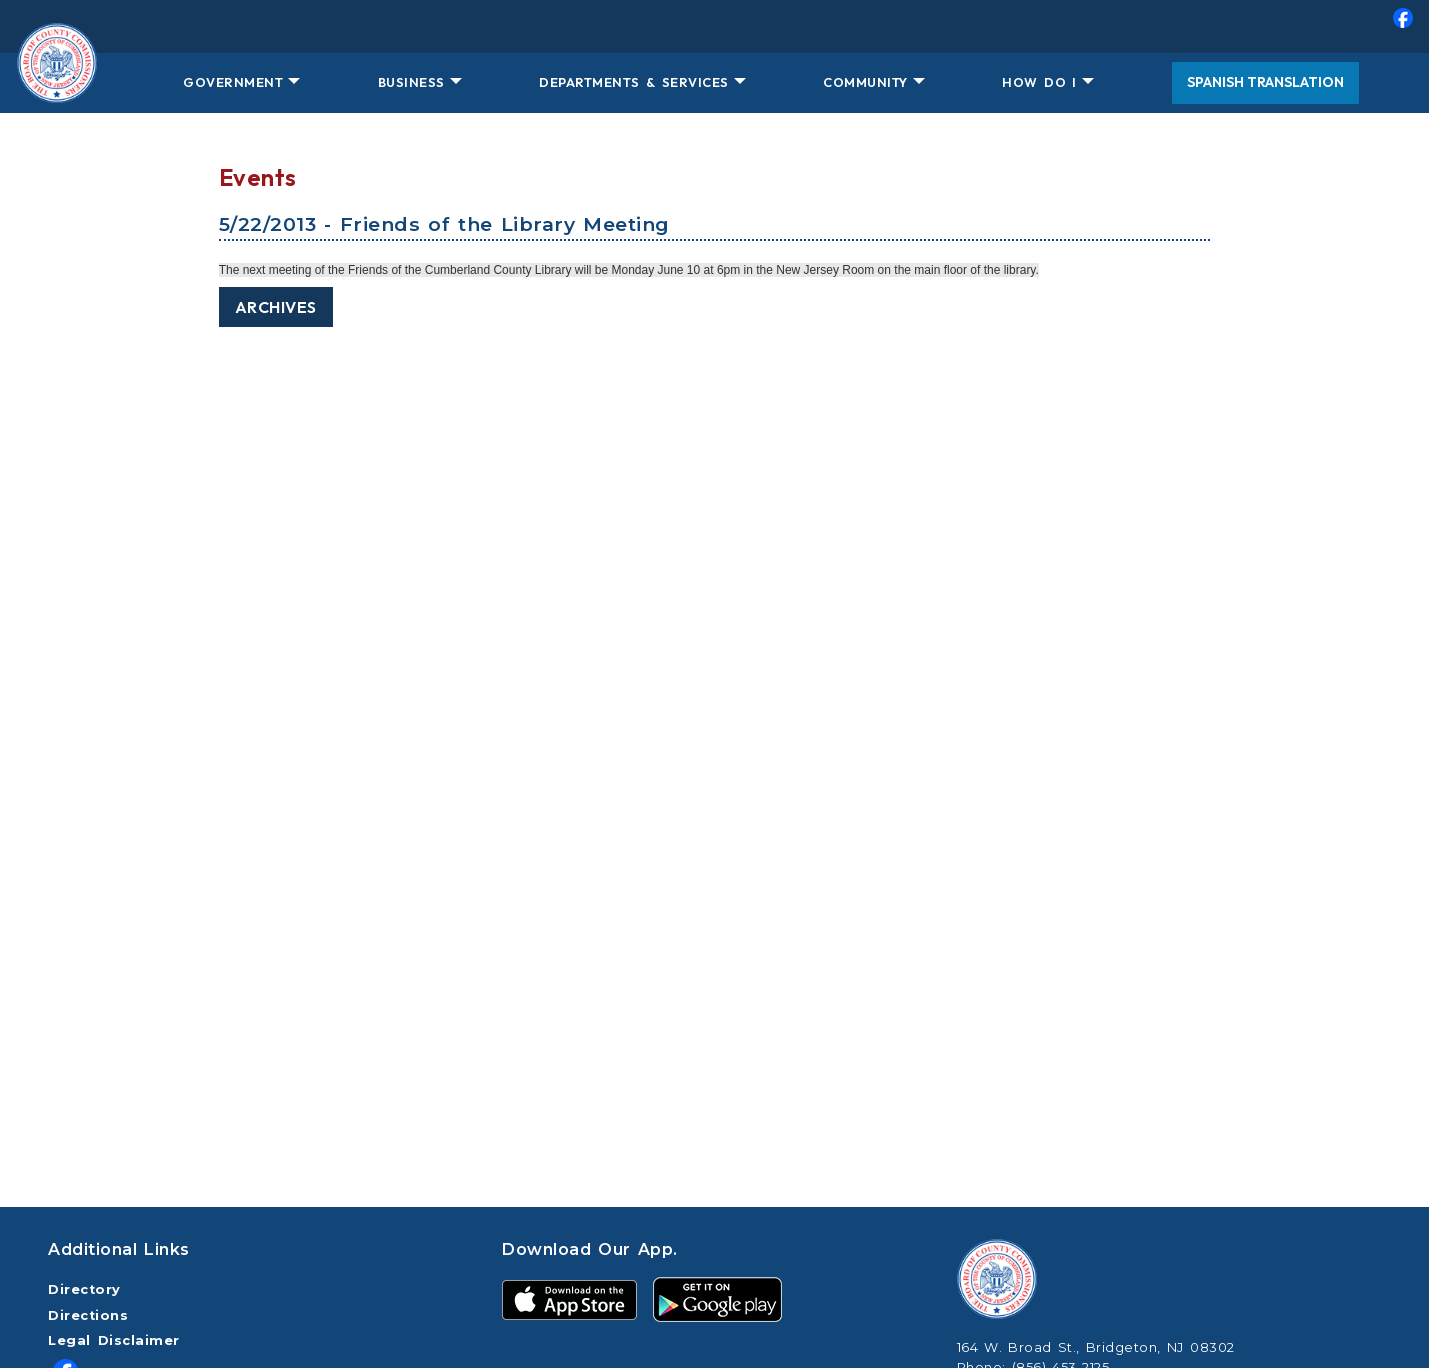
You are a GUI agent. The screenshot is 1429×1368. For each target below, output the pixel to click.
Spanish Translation (1265, 82)
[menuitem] (714, 26)
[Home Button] (57, 83)
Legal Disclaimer (114, 1340)
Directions (88, 1315)
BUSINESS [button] (411, 82)
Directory (84, 1289)
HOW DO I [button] (1039, 82)
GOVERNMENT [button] (233, 82)
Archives (276, 307)
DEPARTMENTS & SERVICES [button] (633, 82)
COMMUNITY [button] (865, 82)
